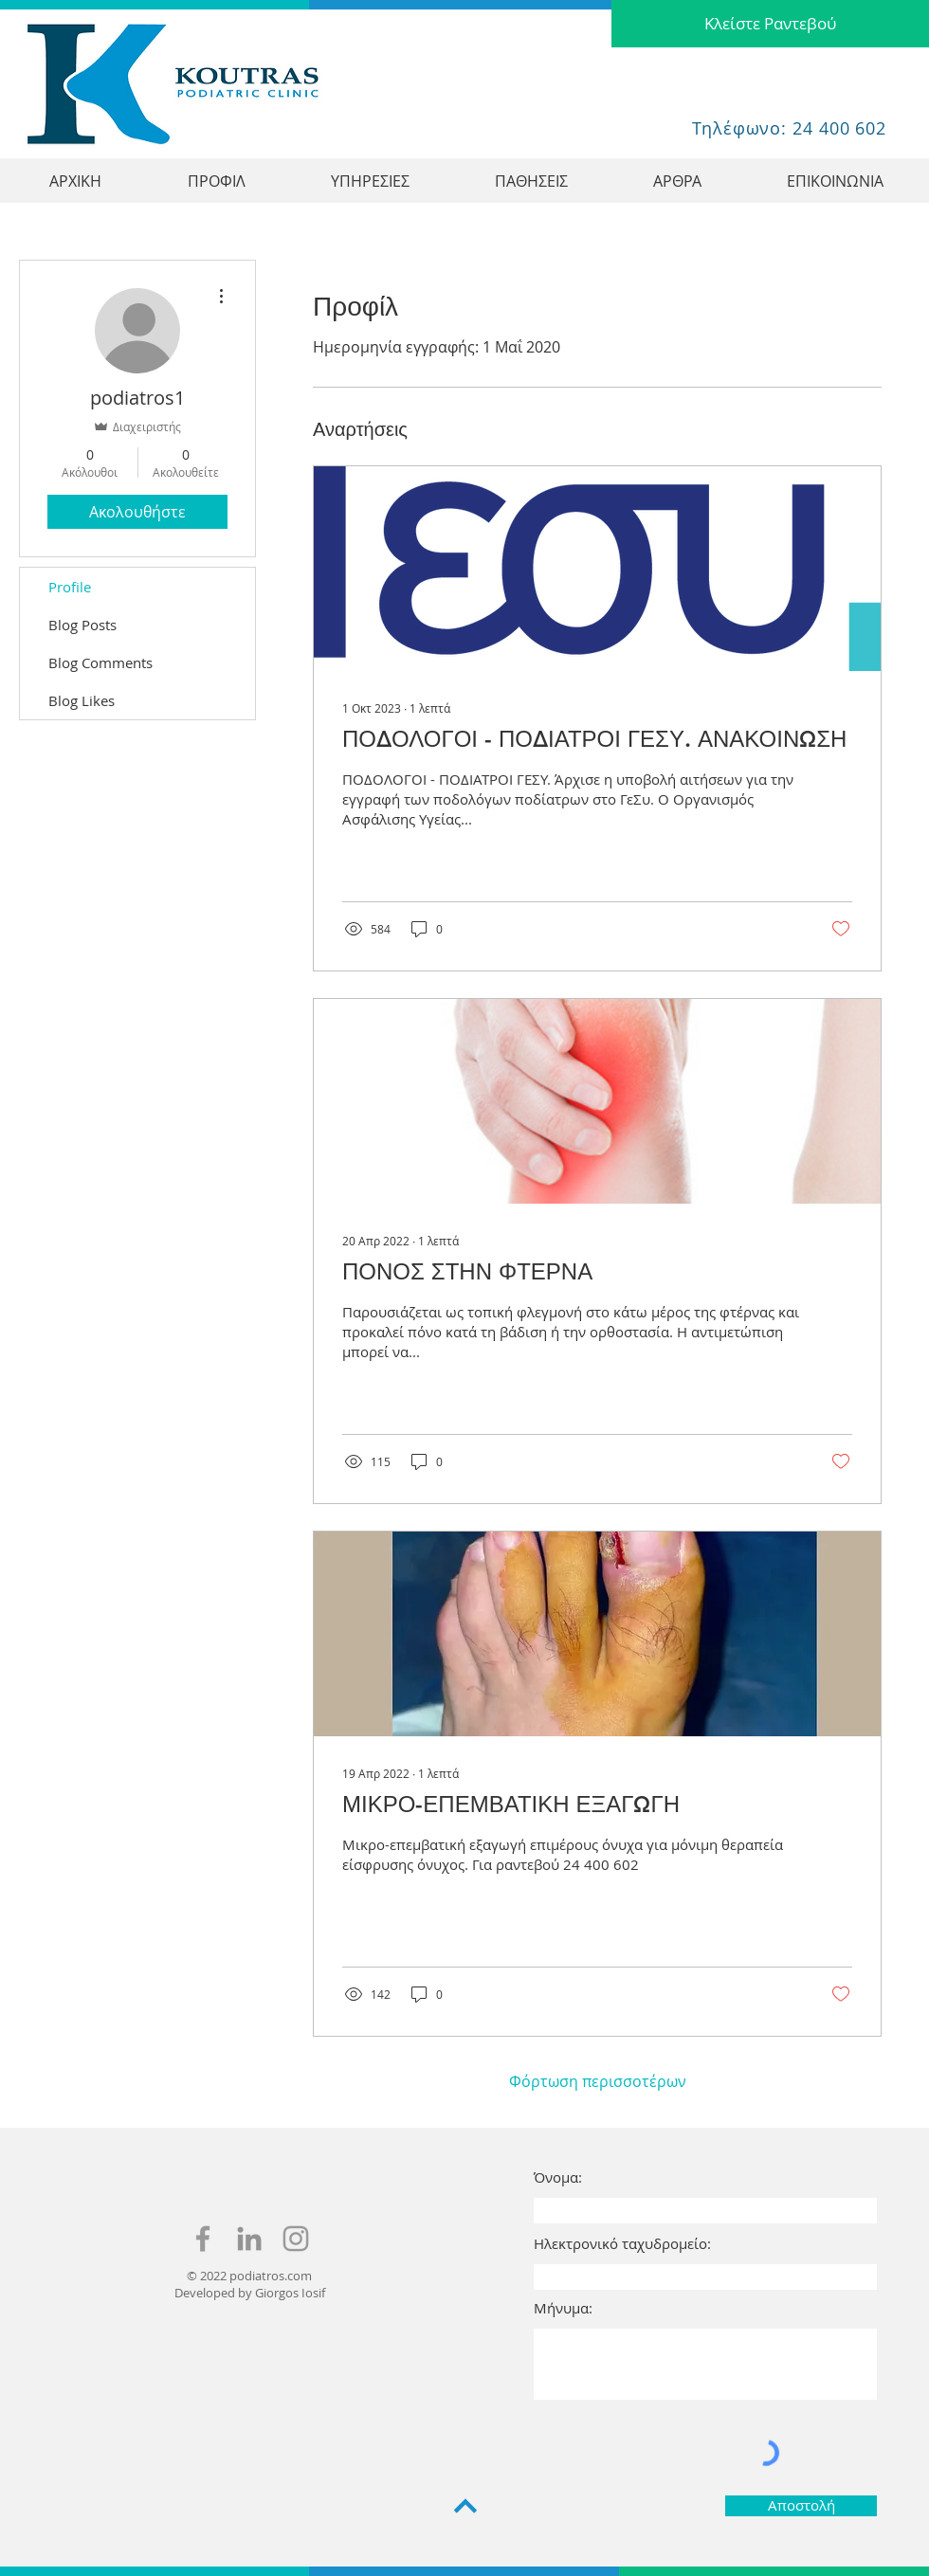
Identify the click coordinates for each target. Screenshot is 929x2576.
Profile (69, 586)
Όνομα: (558, 2177)
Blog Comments (100, 662)
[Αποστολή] (801, 2505)
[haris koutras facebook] (203, 2239)
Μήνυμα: (563, 2308)
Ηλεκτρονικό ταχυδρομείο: (622, 2244)
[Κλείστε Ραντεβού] (770, 23)
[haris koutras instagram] (296, 2239)
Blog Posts (82, 624)
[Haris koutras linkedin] (249, 2239)
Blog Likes (81, 700)
